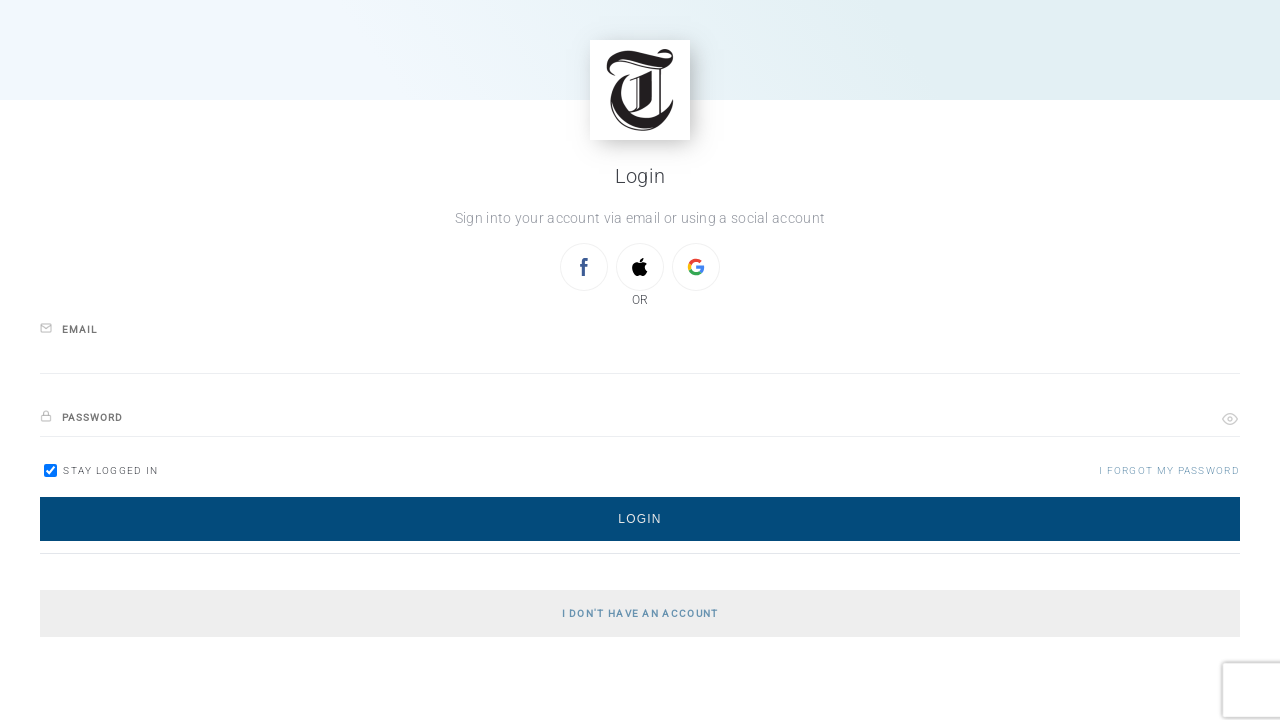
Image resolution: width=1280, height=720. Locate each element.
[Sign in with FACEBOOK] (584, 267)
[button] (1230, 419)
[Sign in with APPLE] (640, 267)
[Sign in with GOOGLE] (696, 267)
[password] (640, 418)
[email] (640, 355)
